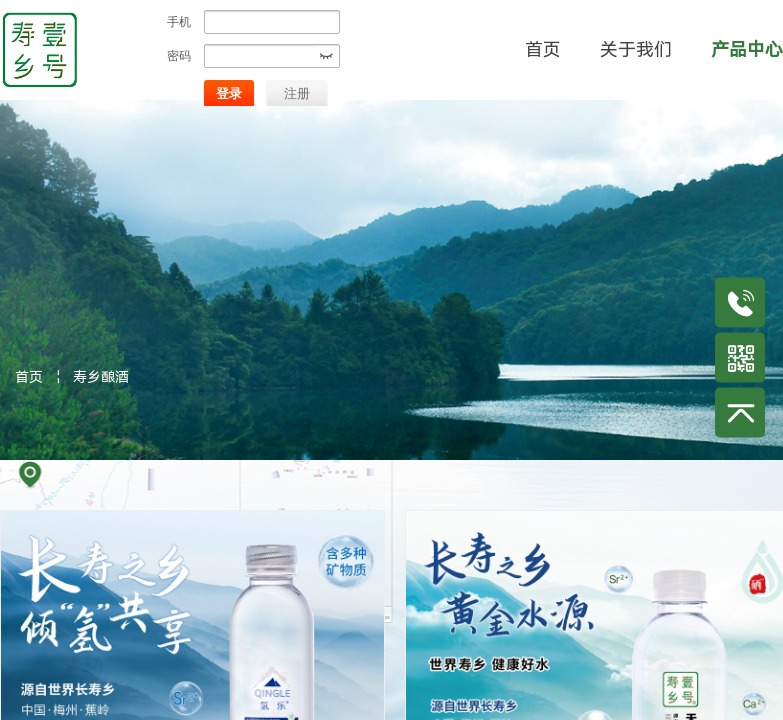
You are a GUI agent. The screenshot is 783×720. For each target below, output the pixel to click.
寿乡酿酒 (101, 377)
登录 (229, 93)
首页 (29, 377)
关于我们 (636, 49)
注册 (297, 93)
